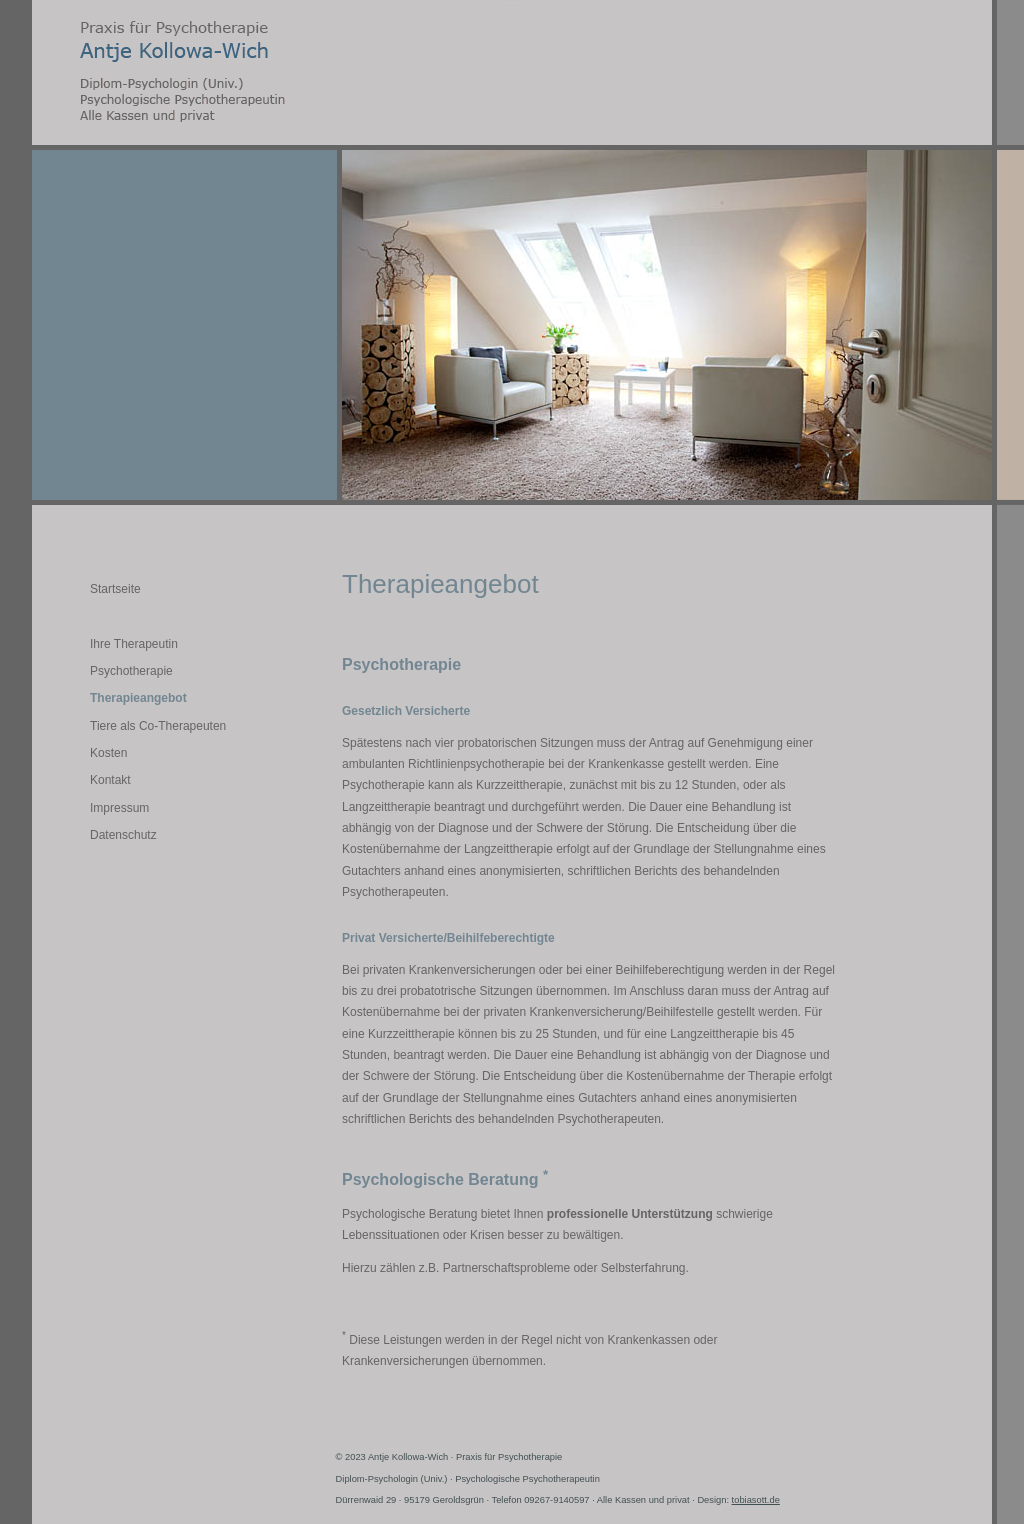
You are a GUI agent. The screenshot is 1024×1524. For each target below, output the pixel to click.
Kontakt (110, 780)
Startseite (115, 589)
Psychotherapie (131, 671)
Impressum (119, 808)
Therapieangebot (138, 698)
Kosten (108, 753)
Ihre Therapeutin (134, 644)
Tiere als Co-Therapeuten (158, 726)
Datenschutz (123, 835)
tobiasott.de (756, 1500)
